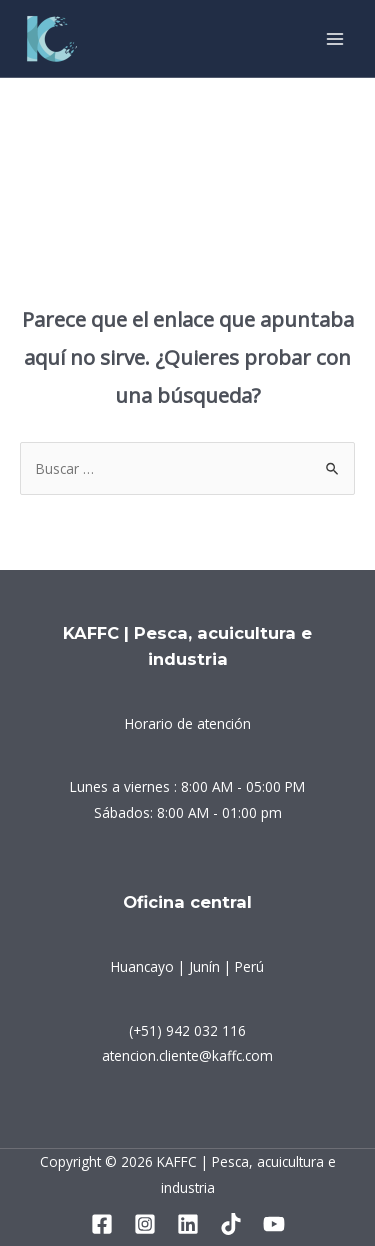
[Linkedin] (188, 1224)
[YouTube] (274, 1224)
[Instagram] (145, 1224)
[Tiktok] (231, 1224)
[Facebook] (102, 1224)
